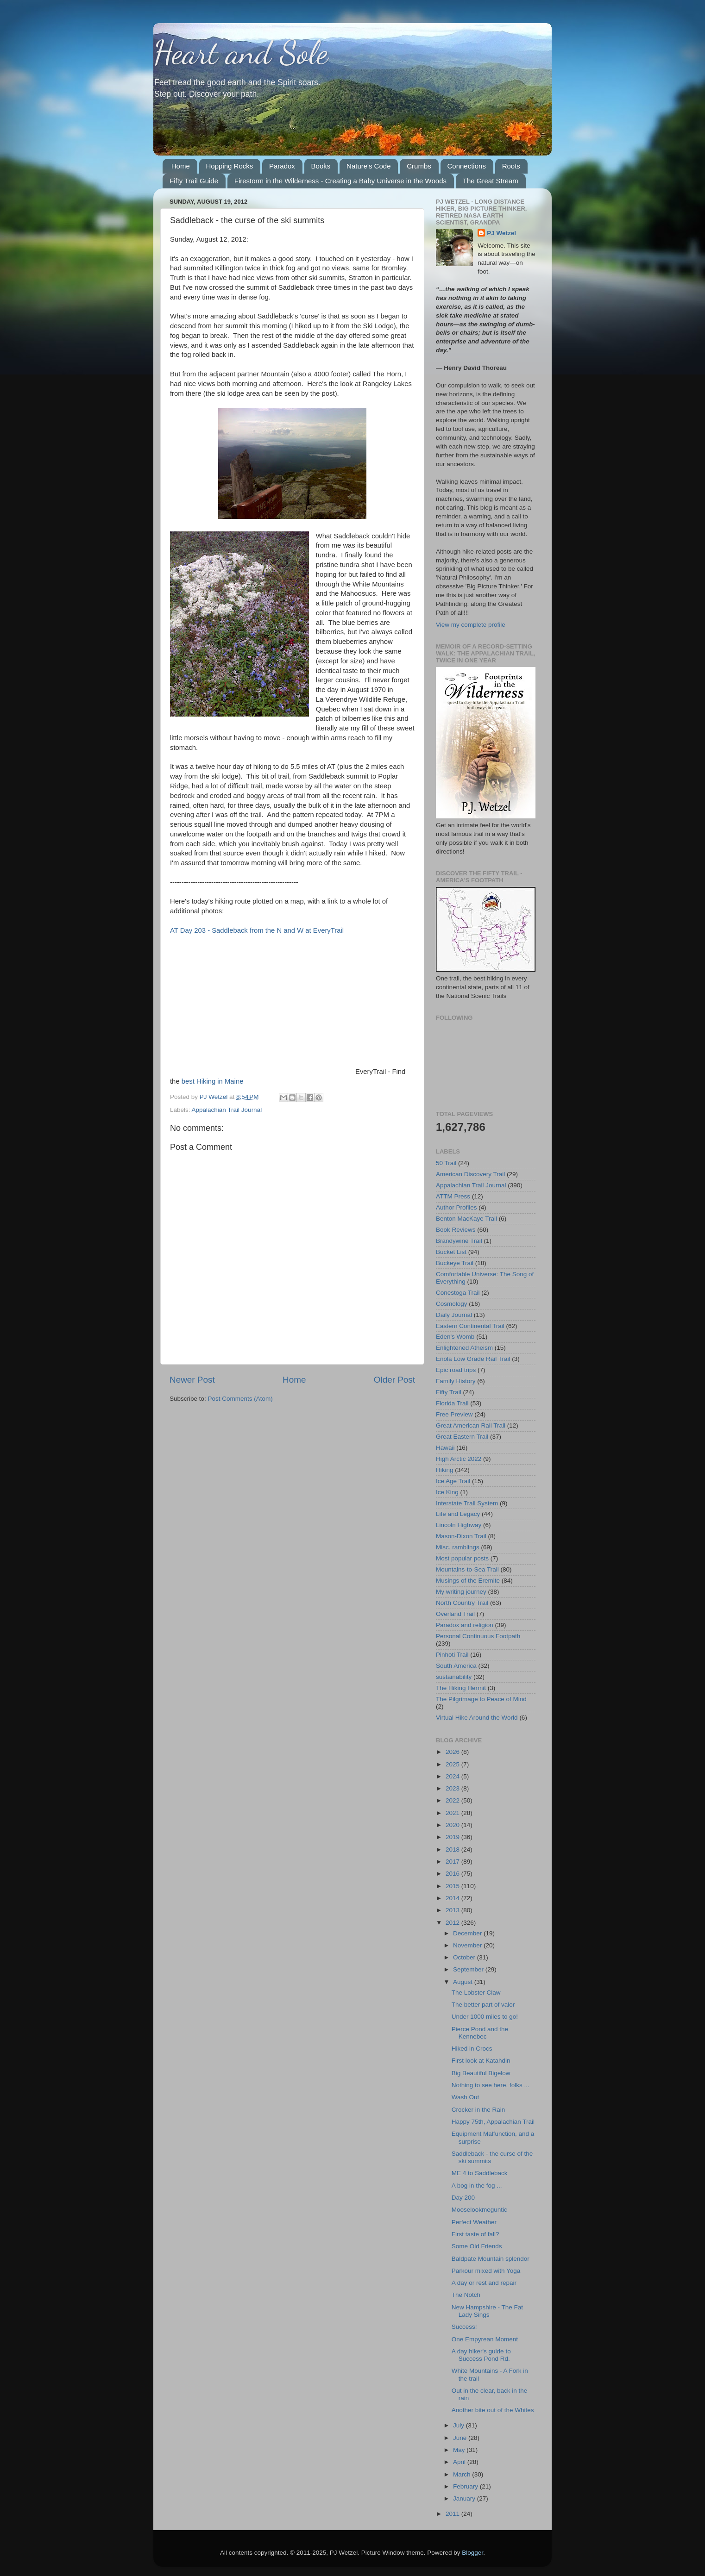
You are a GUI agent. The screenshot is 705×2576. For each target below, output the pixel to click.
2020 (453, 1824)
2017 (453, 1861)
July (459, 2425)
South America (456, 1665)
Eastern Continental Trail (470, 1325)
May (459, 2449)
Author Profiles (456, 1207)
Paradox (282, 166)
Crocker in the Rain (478, 2109)
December (468, 1933)
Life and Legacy (458, 1513)
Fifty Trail (448, 1392)
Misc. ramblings (457, 1547)
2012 (453, 1922)
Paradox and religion (464, 1625)
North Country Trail (462, 1602)
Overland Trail (455, 1613)
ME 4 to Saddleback (480, 2173)
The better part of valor (483, 2004)
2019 (453, 1837)
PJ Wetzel (501, 233)
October (465, 1957)
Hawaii (445, 1447)
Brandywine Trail (459, 1240)
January (465, 2498)
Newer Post (192, 1380)
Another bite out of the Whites (493, 2410)
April (460, 2461)
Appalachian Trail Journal (227, 1109)
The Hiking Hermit (461, 1687)
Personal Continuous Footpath (478, 1636)
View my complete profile (470, 624)
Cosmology (451, 1303)
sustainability (454, 1676)
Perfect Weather (474, 2222)
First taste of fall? (475, 2234)
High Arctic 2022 (458, 1458)
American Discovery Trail (470, 1174)
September (469, 1969)
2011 (453, 2513)
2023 (453, 1788)
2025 (453, 1764)
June (460, 2437)
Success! (464, 2326)
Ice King (447, 1492)
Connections (466, 166)
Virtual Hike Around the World (477, 1717)
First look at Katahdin (481, 2060)
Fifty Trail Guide (194, 181)
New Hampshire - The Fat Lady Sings (487, 2311)
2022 (453, 1800)
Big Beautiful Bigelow (481, 2073)
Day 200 (463, 2197)
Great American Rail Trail (470, 1425)
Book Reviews (456, 1229)
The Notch (466, 2294)
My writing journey (461, 1591)
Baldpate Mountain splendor (490, 2258)
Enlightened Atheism (464, 1347)
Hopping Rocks (229, 166)
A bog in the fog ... (477, 2185)
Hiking (444, 1469)
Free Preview (454, 1414)
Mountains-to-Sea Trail (467, 1569)
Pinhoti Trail (452, 1654)
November (468, 1945)
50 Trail (446, 1163)
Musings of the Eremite (468, 1580)
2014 (453, 1898)
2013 (453, 1910)
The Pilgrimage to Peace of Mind (481, 1699)
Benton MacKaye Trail (466, 1218)
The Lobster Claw (476, 1992)
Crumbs (419, 166)
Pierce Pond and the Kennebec (480, 2033)
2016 (453, 1873)
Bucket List (451, 1251)
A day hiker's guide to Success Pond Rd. (481, 2355)
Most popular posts (462, 1558)
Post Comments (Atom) (240, 1398)
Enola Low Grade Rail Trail (473, 1358)
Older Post (394, 1380)
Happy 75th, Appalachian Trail (493, 2121)
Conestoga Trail (458, 1292)
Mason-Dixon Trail (461, 1536)
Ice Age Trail (453, 1481)
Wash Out (465, 2097)
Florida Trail (452, 1403)
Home (180, 166)
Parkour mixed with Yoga (486, 2270)
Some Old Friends (477, 2246)
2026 (453, 1751)
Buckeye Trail (454, 1263)
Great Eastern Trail (462, 1436)
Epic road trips (456, 1369)
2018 (453, 1849)
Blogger (472, 2552)
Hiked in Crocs (472, 2048)
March (462, 2474)
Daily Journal (454, 1314)
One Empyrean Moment (485, 2339)
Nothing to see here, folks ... (490, 2085)
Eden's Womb (455, 1336)
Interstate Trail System (467, 1503)
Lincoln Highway (458, 1525)
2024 (453, 1776)
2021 (453, 1812)
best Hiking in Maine (213, 1081)
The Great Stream (490, 181)
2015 (453, 1886)
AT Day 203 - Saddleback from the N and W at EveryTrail (257, 930)
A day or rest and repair (484, 2282)
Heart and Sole (240, 52)
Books (321, 166)
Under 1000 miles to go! (485, 2016)
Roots (511, 166)
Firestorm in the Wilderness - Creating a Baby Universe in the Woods (340, 181)
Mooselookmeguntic (479, 2209)
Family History (456, 1381)
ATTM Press (453, 1196)
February (466, 2486)
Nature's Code (368, 166)
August (463, 1981)
